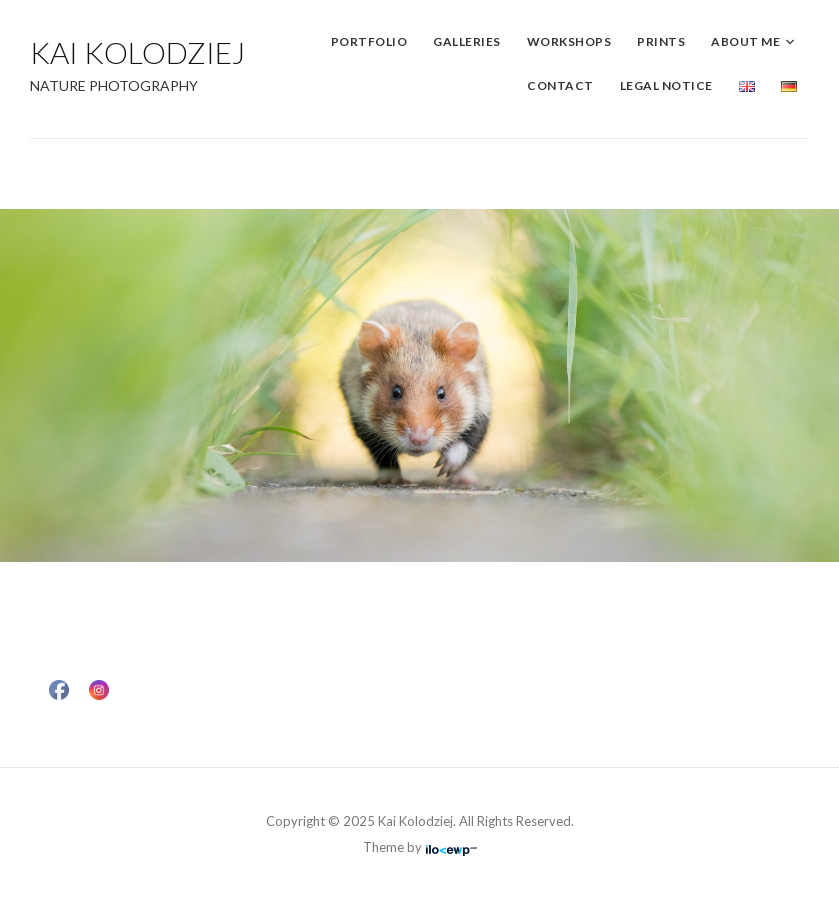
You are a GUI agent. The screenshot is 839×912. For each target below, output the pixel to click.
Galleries (467, 41)
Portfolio (369, 41)
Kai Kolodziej (137, 52)
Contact (560, 85)
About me (745, 41)
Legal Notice (666, 85)
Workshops (569, 41)
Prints (661, 41)
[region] (419, 385)
